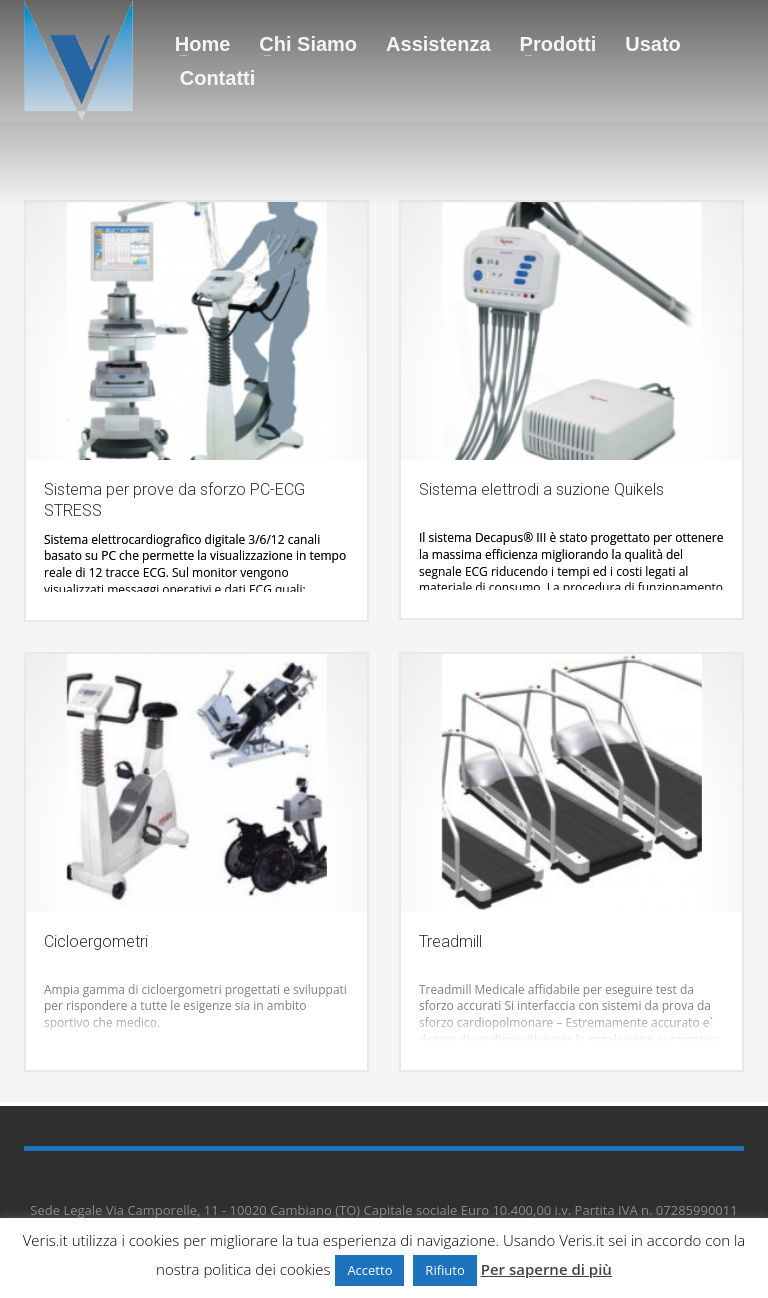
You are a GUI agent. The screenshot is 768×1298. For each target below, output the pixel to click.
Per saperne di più (546, 1269)
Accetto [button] (369, 1270)
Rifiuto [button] (444, 1270)
